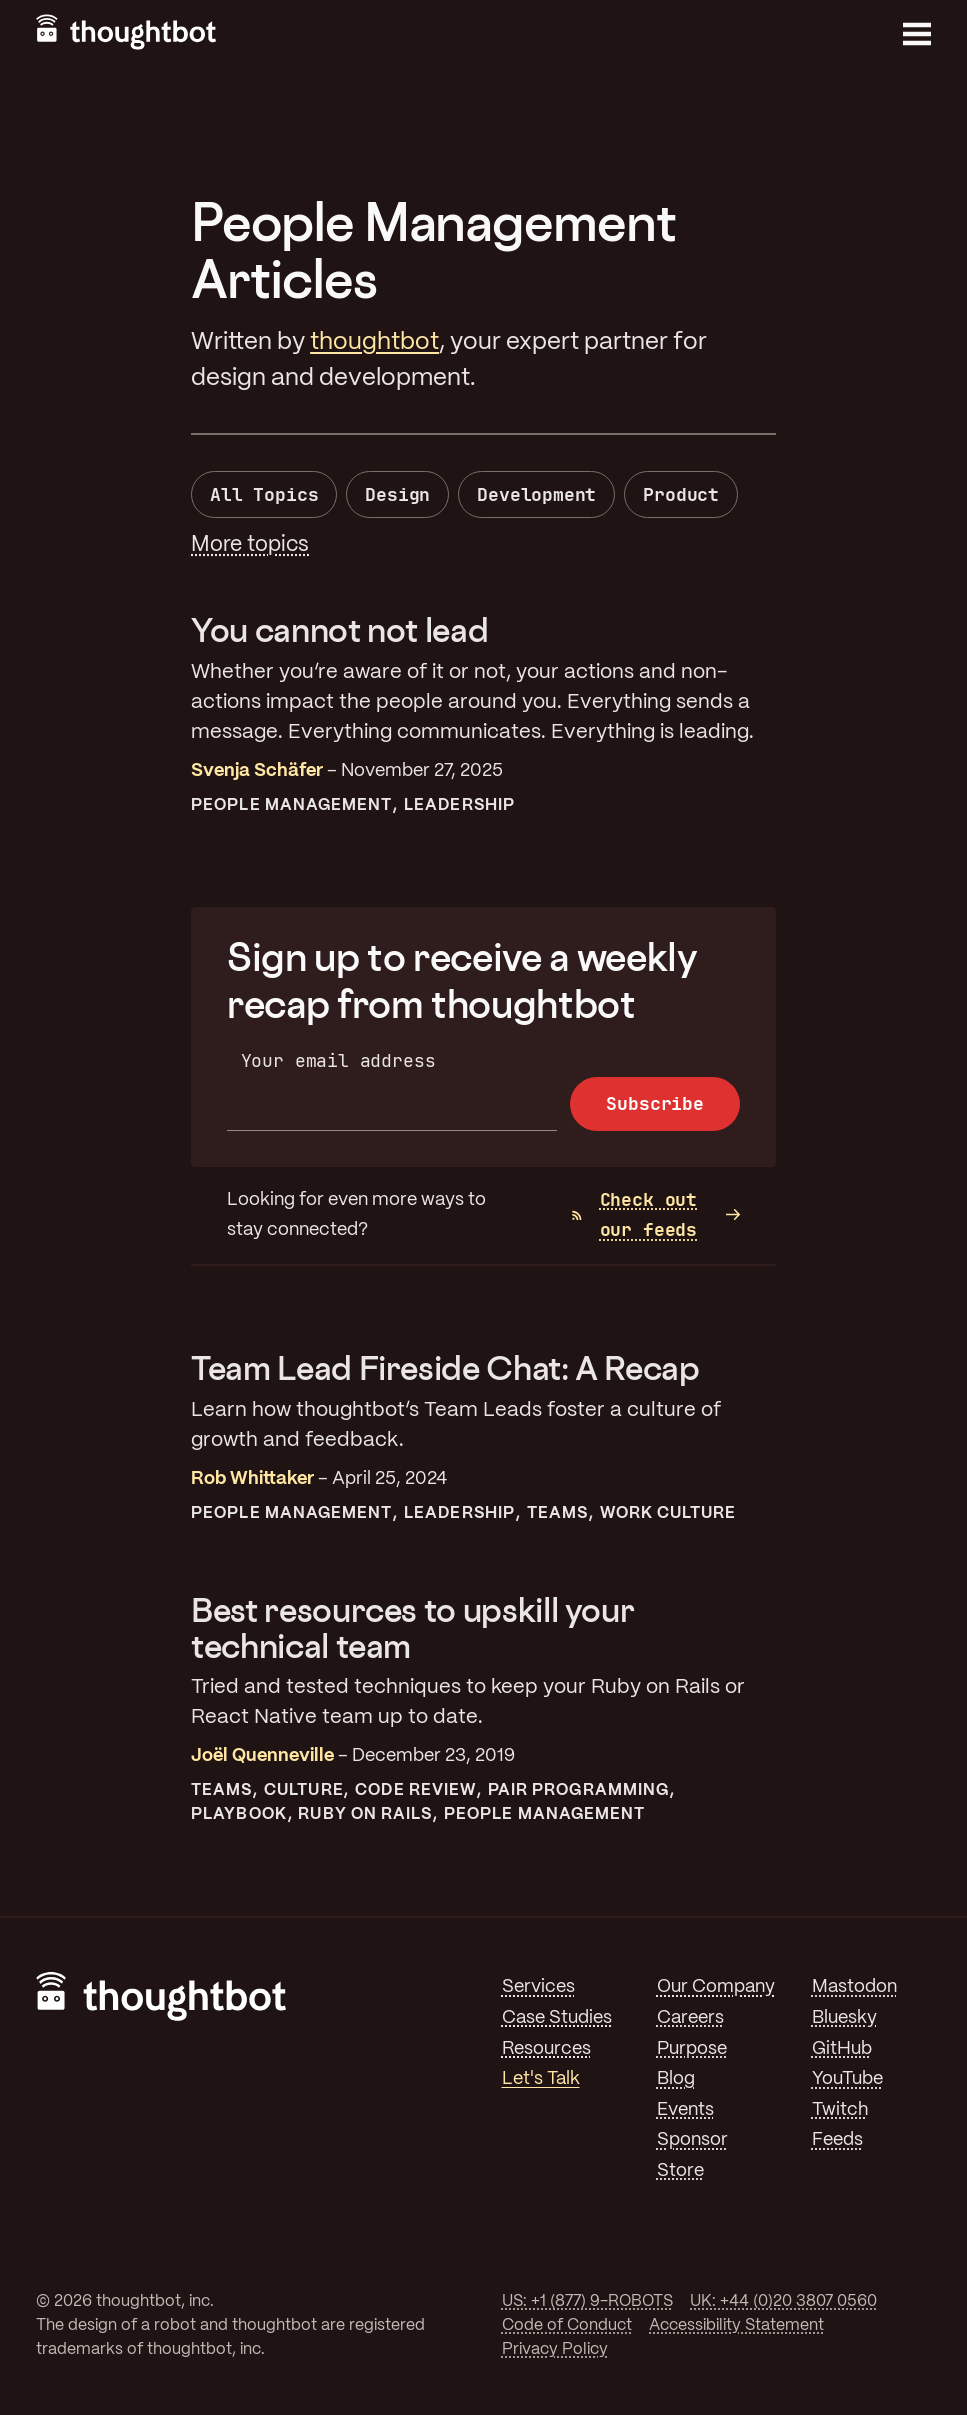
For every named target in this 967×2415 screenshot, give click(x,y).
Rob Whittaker (252, 1479)
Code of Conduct (567, 2325)
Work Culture (668, 1513)
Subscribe (654, 1103)
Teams (557, 1513)
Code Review (415, 1790)
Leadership (459, 805)
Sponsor (692, 2140)
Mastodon (854, 1987)
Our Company (716, 1987)
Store (680, 2171)
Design (397, 494)
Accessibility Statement (736, 2325)
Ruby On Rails (365, 1814)
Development (536, 494)
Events (685, 2110)
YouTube (847, 2079)
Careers (690, 2018)
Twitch (840, 2110)
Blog (676, 2079)
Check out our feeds (634, 1215)
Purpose (692, 2049)
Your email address (338, 1060)
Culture (304, 1790)
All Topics (264, 494)
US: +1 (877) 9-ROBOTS (587, 2301)
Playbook (239, 1814)
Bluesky (844, 2018)
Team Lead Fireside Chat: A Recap (445, 1368)
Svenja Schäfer (257, 771)
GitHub (842, 2049)
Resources (546, 2049)
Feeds (837, 2140)
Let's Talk (541, 2079)
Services (538, 1987)
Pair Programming (578, 1790)
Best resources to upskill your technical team (412, 1628)
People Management (291, 805)
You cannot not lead (339, 630)
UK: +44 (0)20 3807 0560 (783, 2301)
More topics (250, 545)
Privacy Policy (555, 2349)
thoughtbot (374, 342)
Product (681, 494)
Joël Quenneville (262, 1756)
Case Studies (557, 2018)
